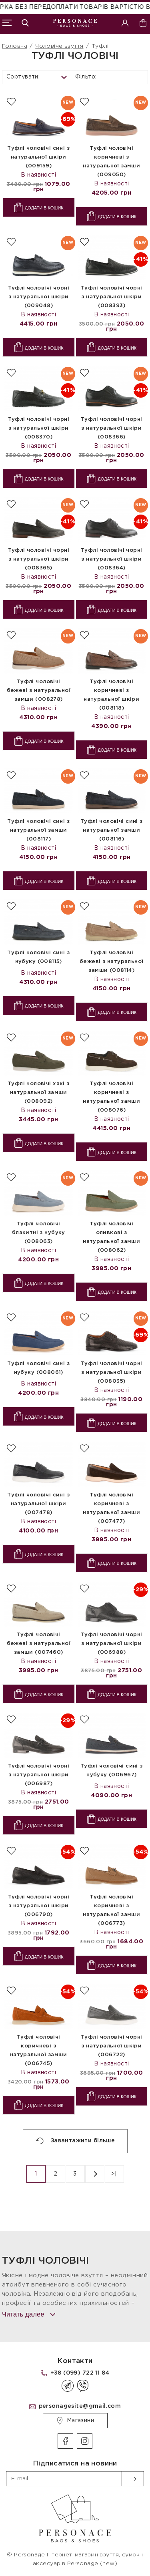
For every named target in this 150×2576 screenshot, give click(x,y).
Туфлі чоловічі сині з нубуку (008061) (38, 1368)
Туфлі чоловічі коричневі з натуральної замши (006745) (38, 2050)
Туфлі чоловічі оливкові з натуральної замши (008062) (111, 1237)
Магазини (75, 2421)
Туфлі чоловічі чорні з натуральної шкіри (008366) (111, 428)
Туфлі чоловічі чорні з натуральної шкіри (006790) (38, 1906)
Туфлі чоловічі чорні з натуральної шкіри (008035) (111, 1372)
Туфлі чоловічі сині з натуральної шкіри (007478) (38, 1504)
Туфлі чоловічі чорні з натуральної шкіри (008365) (38, 559)
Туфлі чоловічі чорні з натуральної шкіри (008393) (111, 297)
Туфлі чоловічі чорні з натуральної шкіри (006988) (111, 1644)
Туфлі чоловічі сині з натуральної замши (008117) (38, 830)
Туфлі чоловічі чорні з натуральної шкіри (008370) (38, 428)
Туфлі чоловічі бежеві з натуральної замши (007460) (38, 1644)
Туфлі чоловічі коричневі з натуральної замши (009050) (111, 161)
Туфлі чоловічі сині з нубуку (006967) (111, 1770)
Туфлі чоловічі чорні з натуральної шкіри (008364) (111, 559)
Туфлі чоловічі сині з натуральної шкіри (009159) (38, 157)
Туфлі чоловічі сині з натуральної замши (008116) (111, 830)
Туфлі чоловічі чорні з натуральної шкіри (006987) (38, 1775)
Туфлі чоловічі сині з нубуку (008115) (38, 957)
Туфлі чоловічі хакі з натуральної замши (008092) (39, 1093)
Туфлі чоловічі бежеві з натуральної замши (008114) (111, 962)
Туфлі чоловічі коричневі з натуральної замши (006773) (111, 1910)
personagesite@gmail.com (80, 2406)
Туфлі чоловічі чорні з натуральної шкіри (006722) (111, 2046)
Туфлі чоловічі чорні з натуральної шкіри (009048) (38, 297)
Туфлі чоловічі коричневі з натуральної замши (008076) (111, 1097)
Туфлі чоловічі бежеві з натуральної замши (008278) (38, 691)
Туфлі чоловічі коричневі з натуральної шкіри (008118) (111, 695)
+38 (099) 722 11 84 (80, 2373)
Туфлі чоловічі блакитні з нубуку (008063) (38, 1233)
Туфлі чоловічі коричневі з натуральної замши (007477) (111, 1508)
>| (114, 2174)
